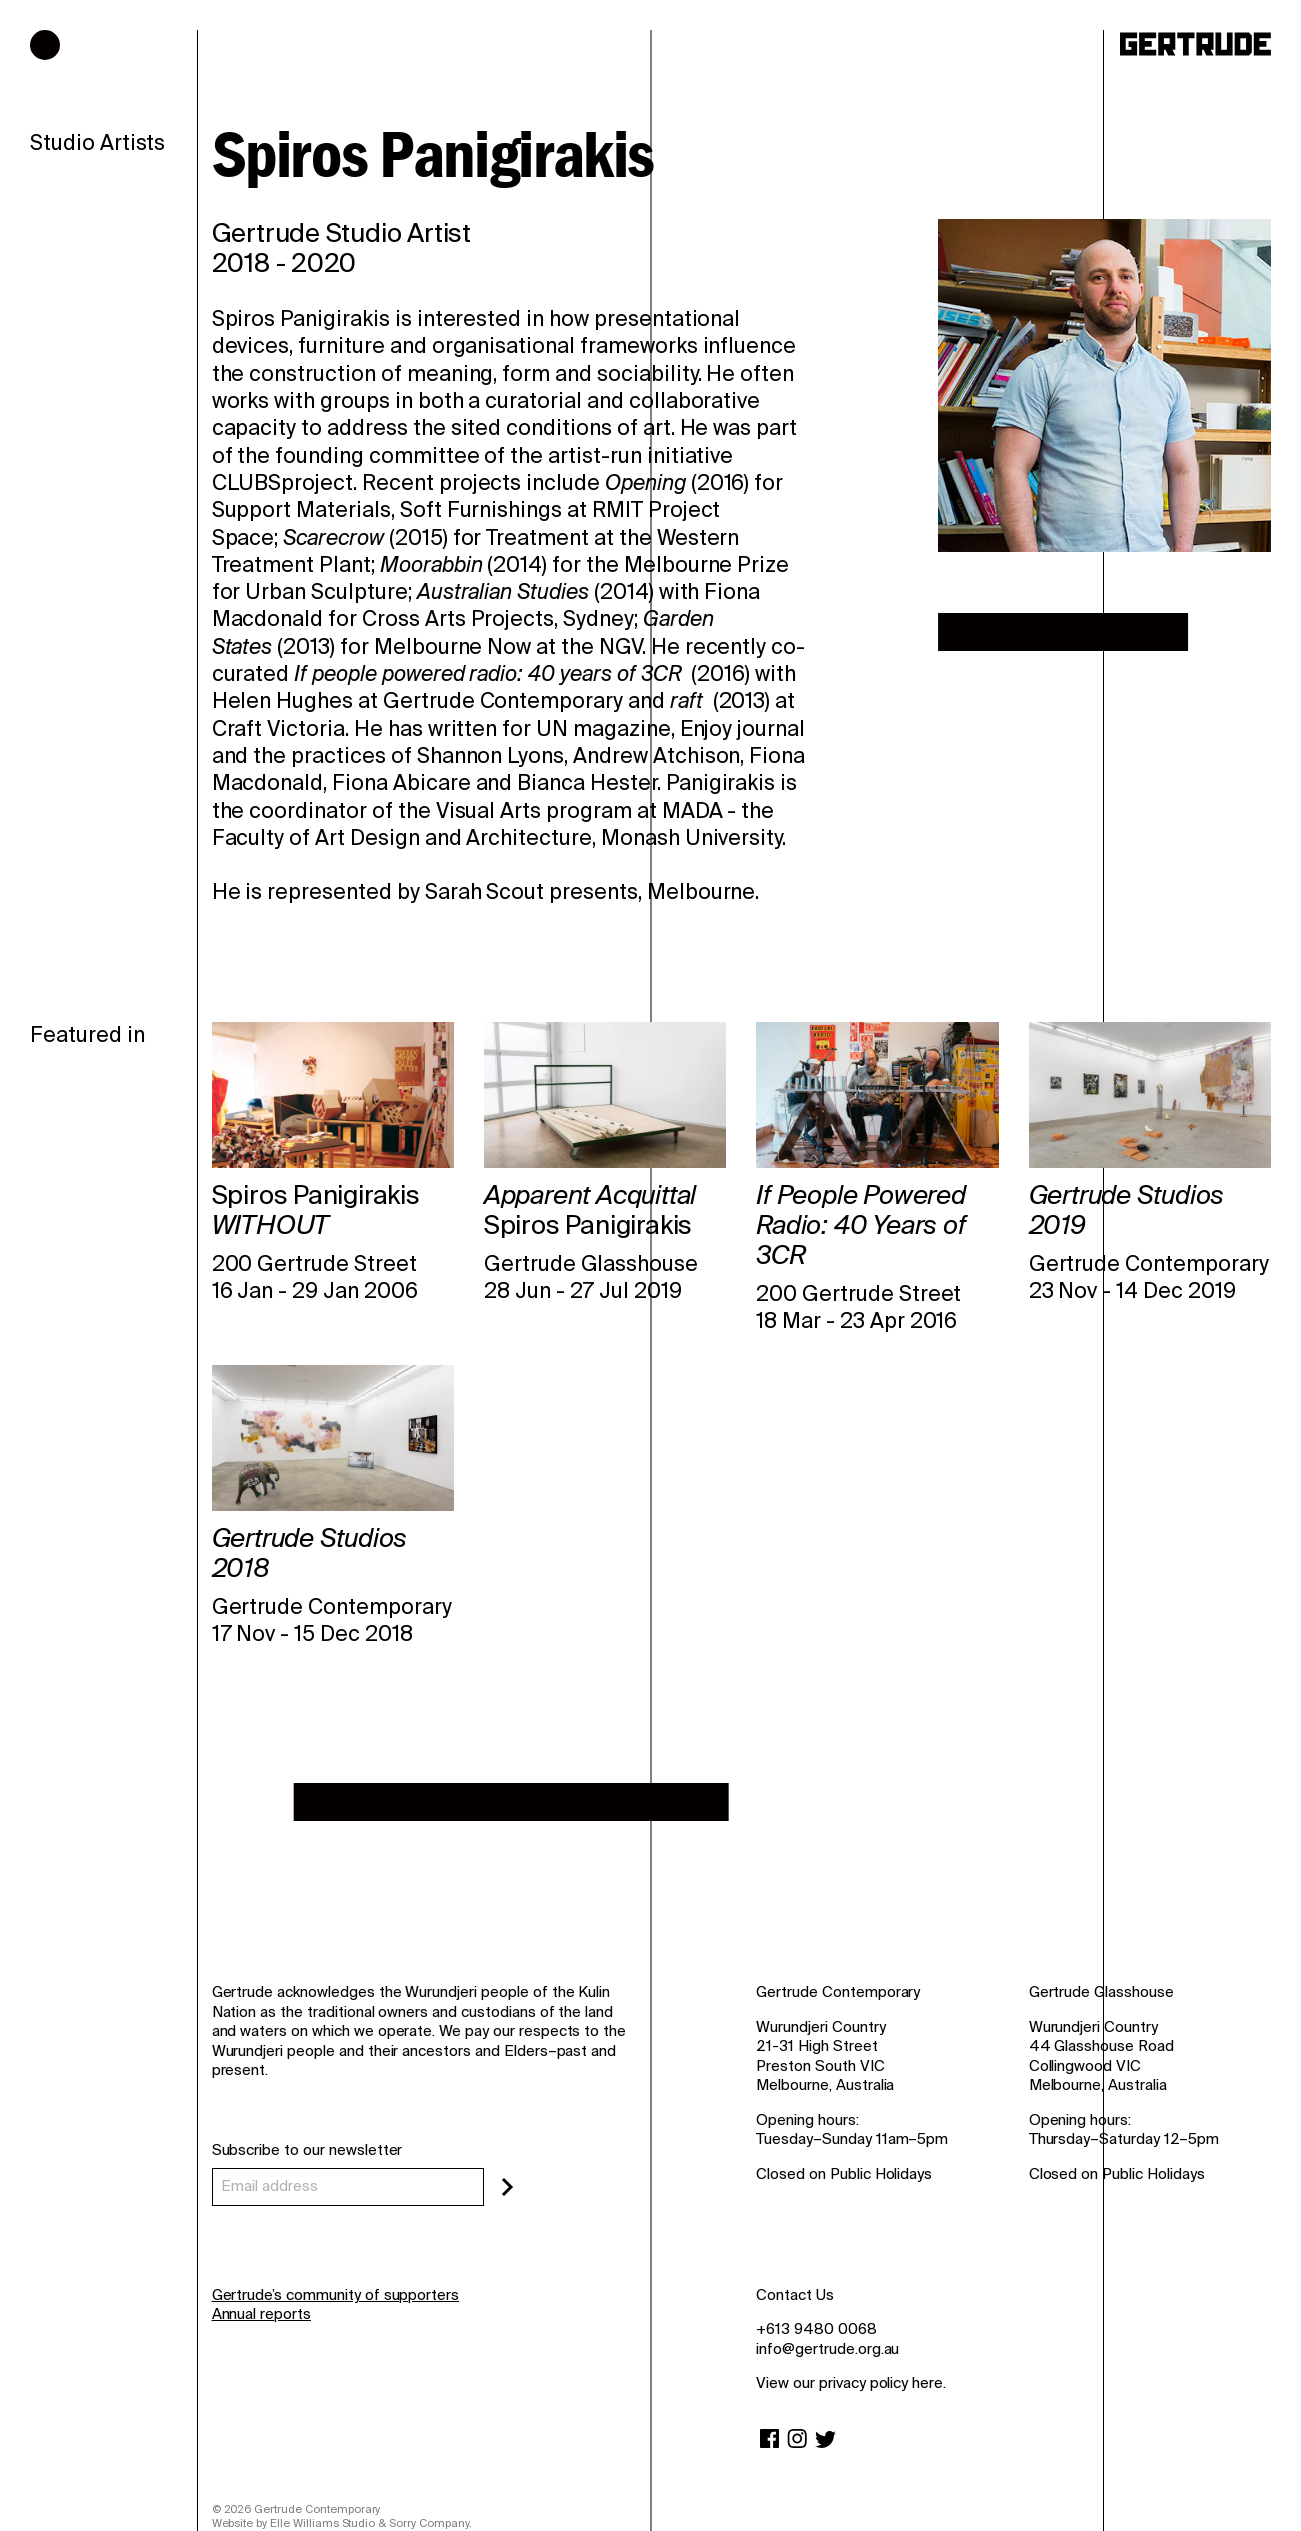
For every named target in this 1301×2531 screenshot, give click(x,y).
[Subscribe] (507, 2187)
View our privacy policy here (849, 2383)
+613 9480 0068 (816, 2329)
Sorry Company (428, 2523)
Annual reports (261, 2314)
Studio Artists (97, 143)
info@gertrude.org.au (827, 2349)
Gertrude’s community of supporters (336, 2295)
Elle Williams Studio (322, 2523)
